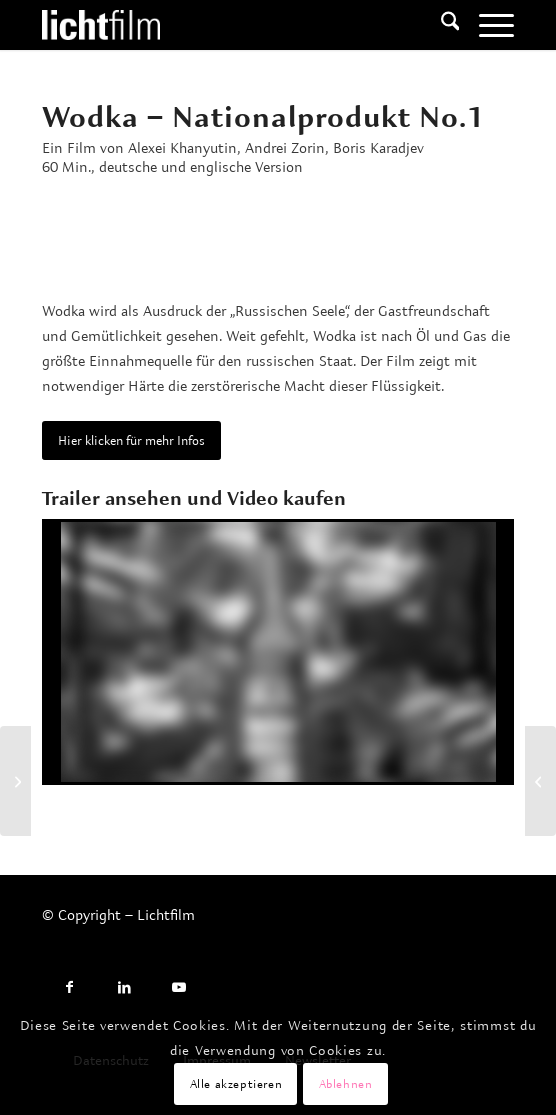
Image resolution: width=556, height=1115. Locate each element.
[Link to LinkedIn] (124, 987)
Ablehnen (346, 1083)
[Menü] (486, 25)
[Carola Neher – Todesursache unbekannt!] (15, 781)
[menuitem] (440, 25)
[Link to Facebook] (69, 987)
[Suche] (440, 25)
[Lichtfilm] (231, 25)
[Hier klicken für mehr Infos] (131, 440)
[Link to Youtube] (179, 987)
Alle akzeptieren (236, 1083)
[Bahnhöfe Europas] (540, 781)
